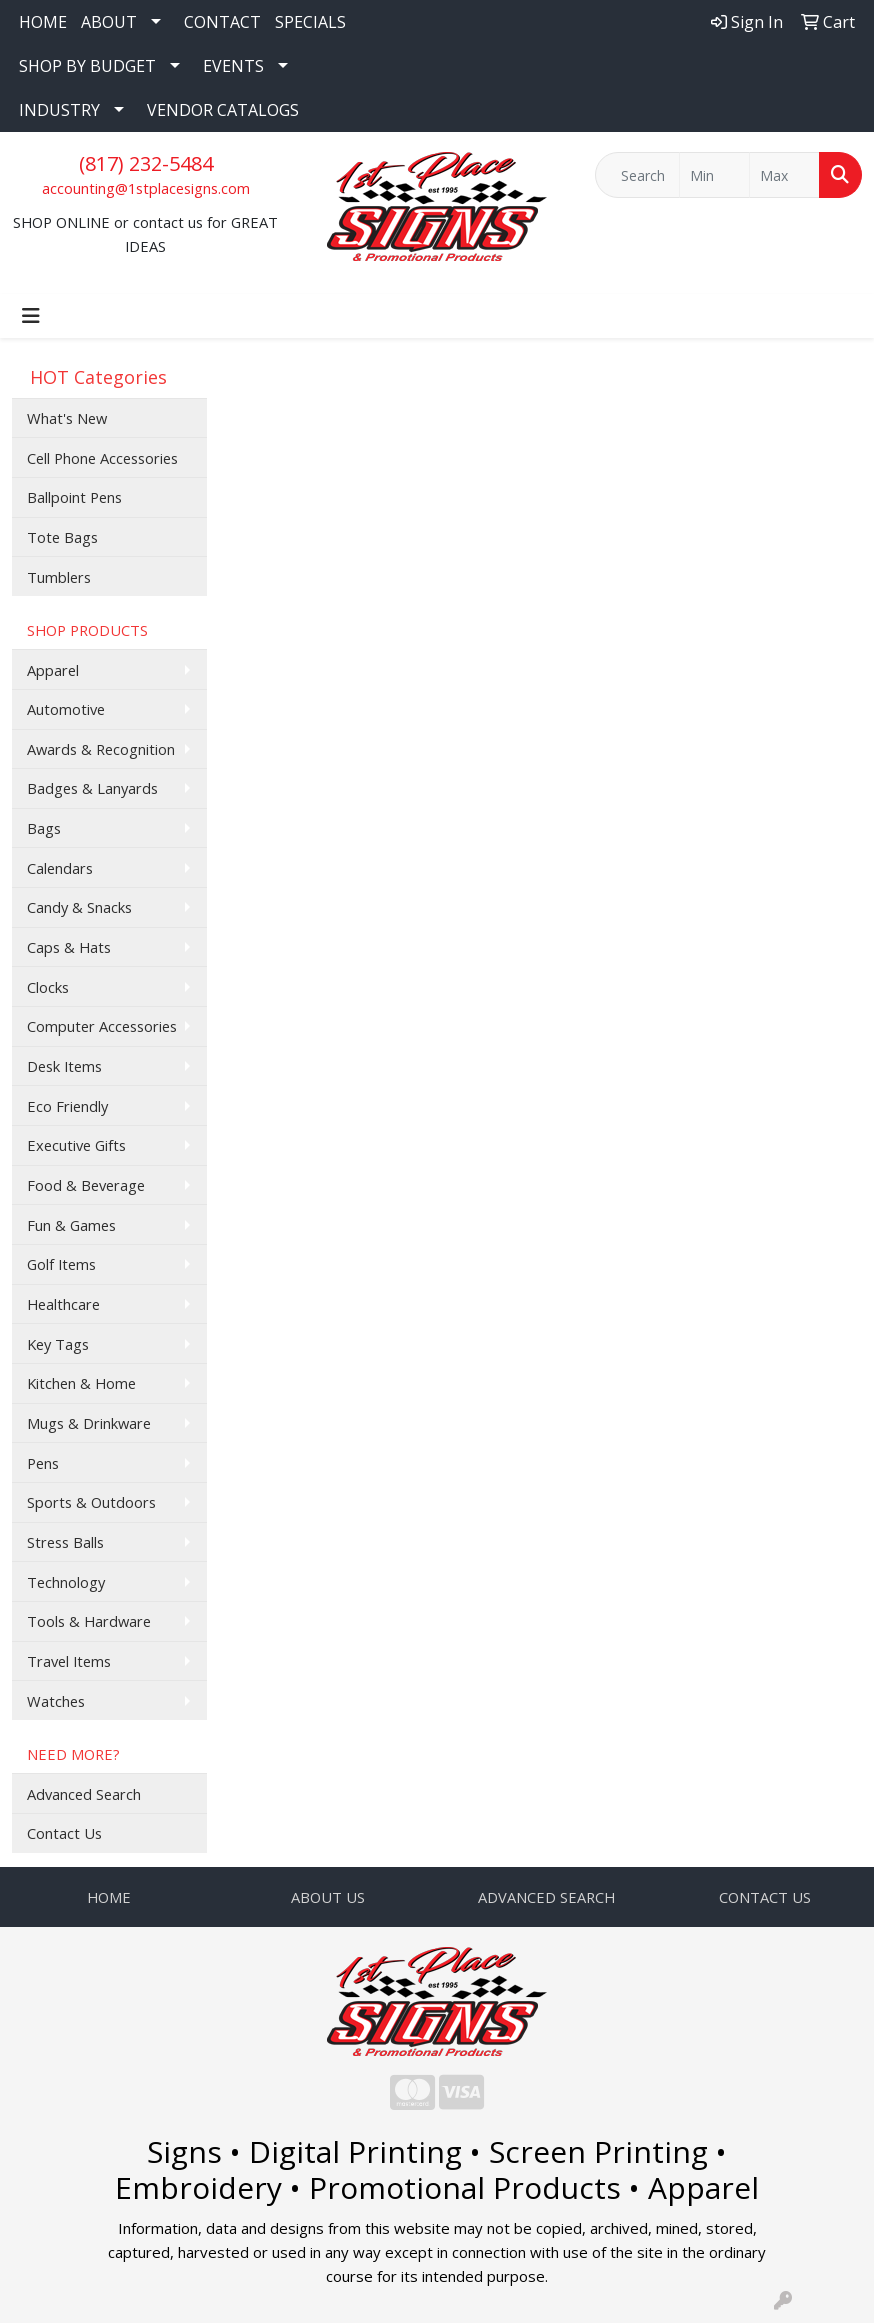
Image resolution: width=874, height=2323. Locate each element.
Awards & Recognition (101, 749)
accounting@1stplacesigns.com (146, 188)
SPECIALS (310, 22)
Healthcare (63, 1304)
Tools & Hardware (89, 1621)
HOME (43, 22)
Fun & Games (71, 1225)
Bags (44, 828)
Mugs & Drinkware (89, 1423)
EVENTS (233, 66)
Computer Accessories (102, 1026)
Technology (66, 1582)
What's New (67, 418)
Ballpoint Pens (74, 497)
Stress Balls (65, 1542)
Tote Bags (62, 537)
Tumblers (59, 577)
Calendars (60, 868)
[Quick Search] (638, 175)
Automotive (66, 709)
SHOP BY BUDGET (87, 66)
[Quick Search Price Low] (714, 175)
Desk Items (64, 1066)
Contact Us (64, 1833)
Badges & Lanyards (92, 788)
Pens (43, 1463)
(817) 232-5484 (146, 163)
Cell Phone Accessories (102, 458)
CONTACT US (765, 1897)
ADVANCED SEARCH (546, 1897)
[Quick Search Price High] (784, 175)
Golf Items (61, 1264)
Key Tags (58, 1344)
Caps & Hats (69, 947)
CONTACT (222, 22)
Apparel (53, 670)
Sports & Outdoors (91, 1502)
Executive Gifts (76, 1145)
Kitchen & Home (81, 1383)
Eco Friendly (67, 1106)
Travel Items (69, 1661)
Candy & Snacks (79, 907)
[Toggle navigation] (31, 316)
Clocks (48, 987)
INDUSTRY (59, 110)
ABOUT (109, 22)
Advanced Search (84, 1794)
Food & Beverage (86, 1185)
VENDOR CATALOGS (223, 110)
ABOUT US (328, 1897)
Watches (56, 1701)
